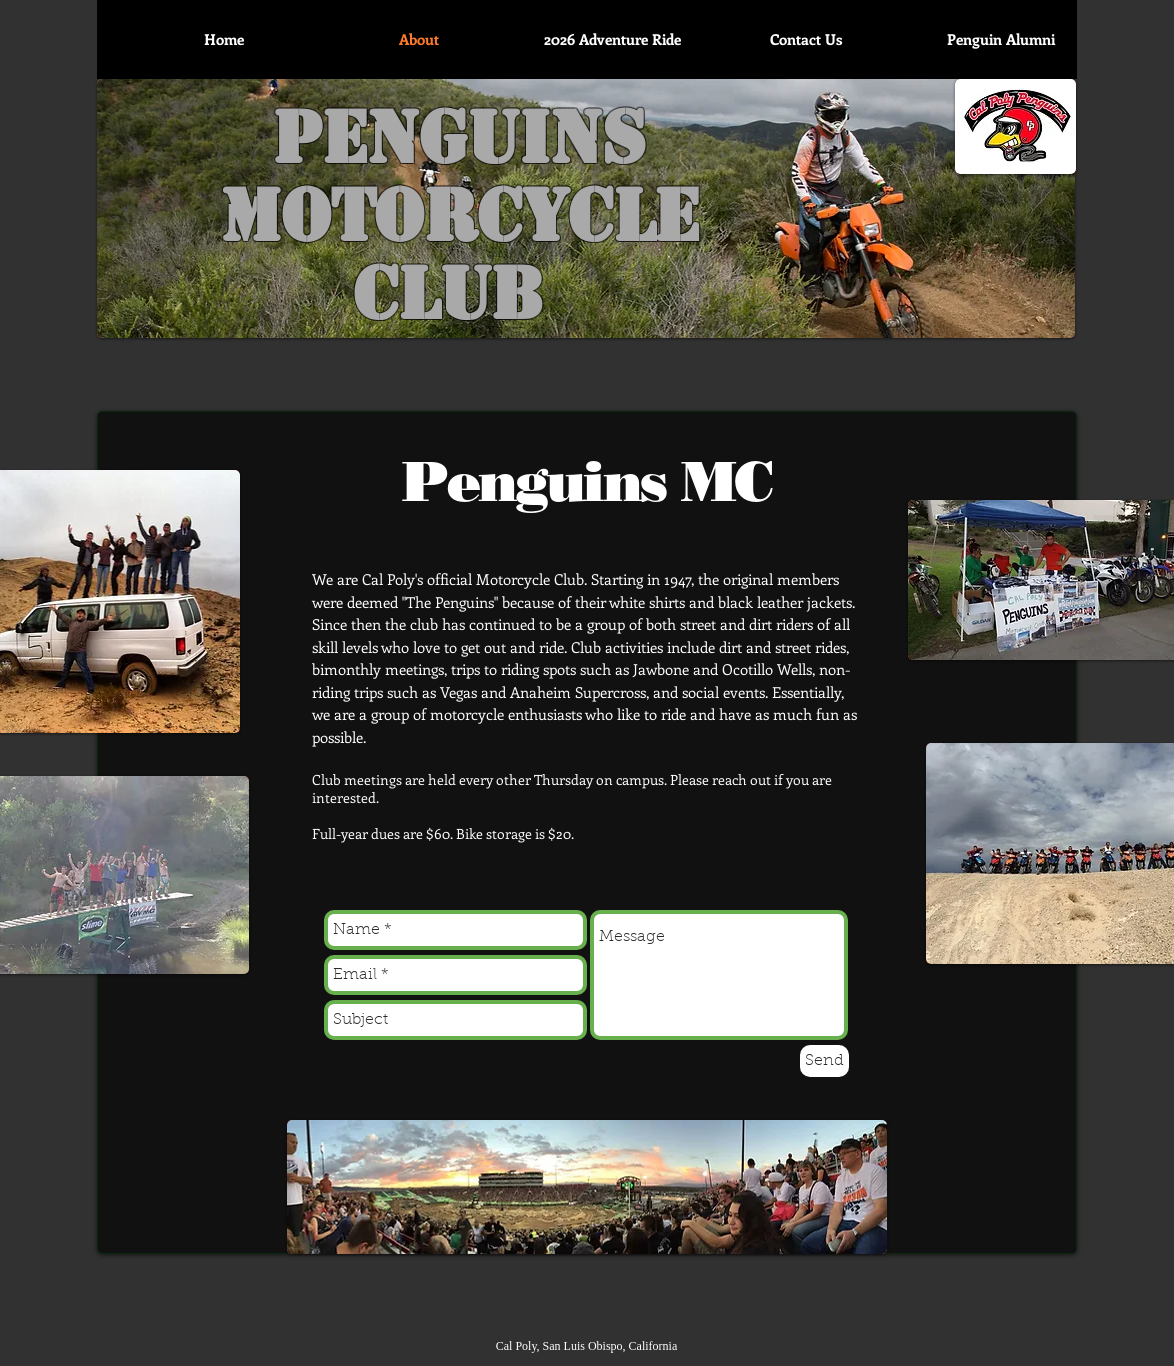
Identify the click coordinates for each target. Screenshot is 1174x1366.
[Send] (824, 1061)
